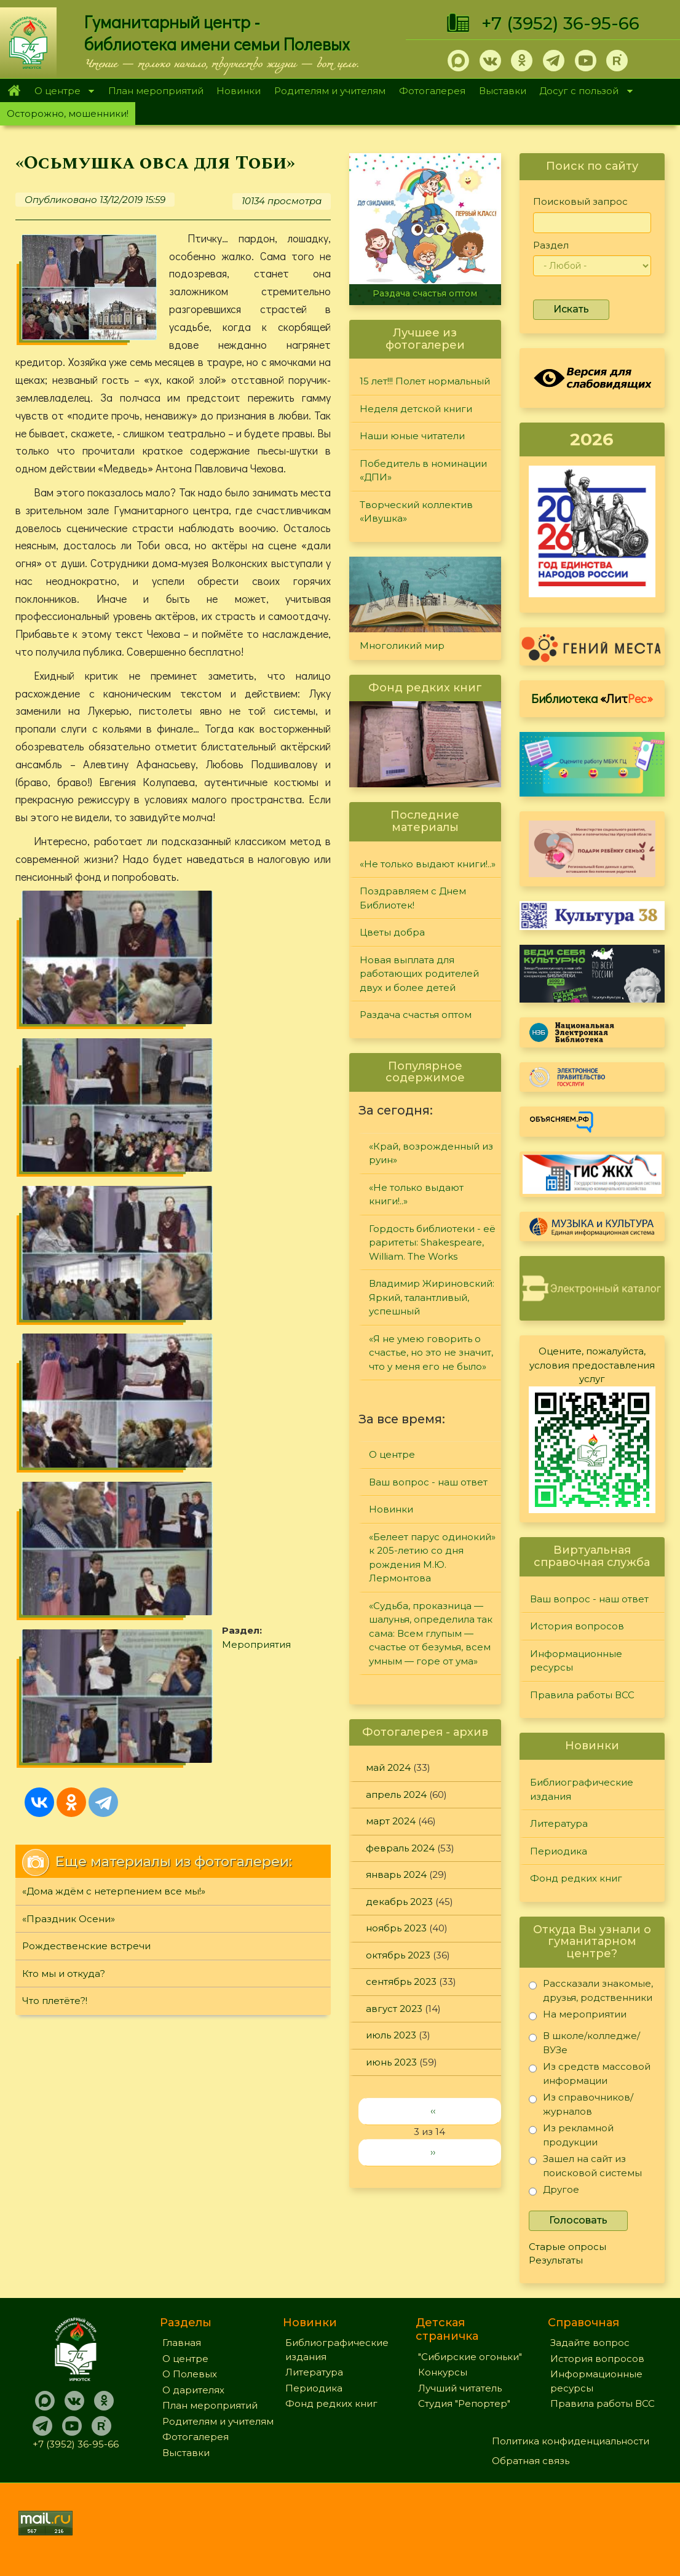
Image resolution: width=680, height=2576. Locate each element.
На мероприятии (578, 2016)
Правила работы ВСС (582, 1695)
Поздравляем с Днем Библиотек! (413, 898)
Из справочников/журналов (581, 2104)
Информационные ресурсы (576, 1661)
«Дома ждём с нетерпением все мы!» (113, 1243)
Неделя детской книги (416, 409)
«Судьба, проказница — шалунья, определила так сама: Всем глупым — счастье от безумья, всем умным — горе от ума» (430, 1633)
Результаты (556, 2260)
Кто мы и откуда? (63, 1325)
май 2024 (388, 1767)
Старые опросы (567, 2246)
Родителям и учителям (329, 91)
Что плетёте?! (54, 1353)
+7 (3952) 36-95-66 (560, 23)
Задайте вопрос (590, 2342)
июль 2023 (391, 2035)
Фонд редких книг (576, 1878)
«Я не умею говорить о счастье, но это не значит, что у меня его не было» (431, 1352)
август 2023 (394, 2008)
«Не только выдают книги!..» (428, 864)
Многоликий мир (402, 645)
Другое (554, 2192)
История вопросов (577, 1626)
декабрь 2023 (399, 1901)
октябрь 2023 (398, 1955)
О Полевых (189, 2374)
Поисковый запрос (580, 201)
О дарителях (193, 2390)
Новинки (238, 91)
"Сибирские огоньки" (470, 2357)
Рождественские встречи (86, 1298)
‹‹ (432, 2111)
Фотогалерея (432, 91)
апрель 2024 (396, 1794)
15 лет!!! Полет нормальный (425, 381)
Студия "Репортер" (464, 2403)
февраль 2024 (400, 1848)
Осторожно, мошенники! (67, 113)
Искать (571, 309)
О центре (61, 92)
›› (432, 2152)
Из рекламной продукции (571, 2134)
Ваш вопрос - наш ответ (428, 1482)
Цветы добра (392, 932)
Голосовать (578, 2220)
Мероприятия (263, 1064)
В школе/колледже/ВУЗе (584, 2042)
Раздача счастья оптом (425, 293)
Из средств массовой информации (589, 2073)
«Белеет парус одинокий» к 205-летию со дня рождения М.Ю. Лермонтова (432, 1557)
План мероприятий (156, 91)
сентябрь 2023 (401, 1981)
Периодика (558, 1851)
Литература (559, 1823)
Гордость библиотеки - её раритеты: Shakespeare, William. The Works (432, 1242)
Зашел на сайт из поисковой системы (585, 2165)
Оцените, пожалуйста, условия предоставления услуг (592, 1365)
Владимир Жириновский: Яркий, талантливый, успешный (431, 1297)
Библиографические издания (581, 1789)
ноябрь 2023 (396, 1928)
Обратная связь (530, 2461)
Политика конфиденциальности (570, 2441)
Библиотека (592, 698)
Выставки (502, 91)
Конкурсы (442, 2372)
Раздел (551, 245)
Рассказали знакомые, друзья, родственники (591, 1990)
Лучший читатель (460, 2388)
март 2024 (391, 1821)
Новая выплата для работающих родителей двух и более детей (419, 973)
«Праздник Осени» (68, 1270)
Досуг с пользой (583, 92)
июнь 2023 (391, 2062)
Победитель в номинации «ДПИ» (423, 470)
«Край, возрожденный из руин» (431, 1153)
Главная (14, 90)
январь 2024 (396, 1874)
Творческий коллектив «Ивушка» (416, 512)
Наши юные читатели (412, 436)
